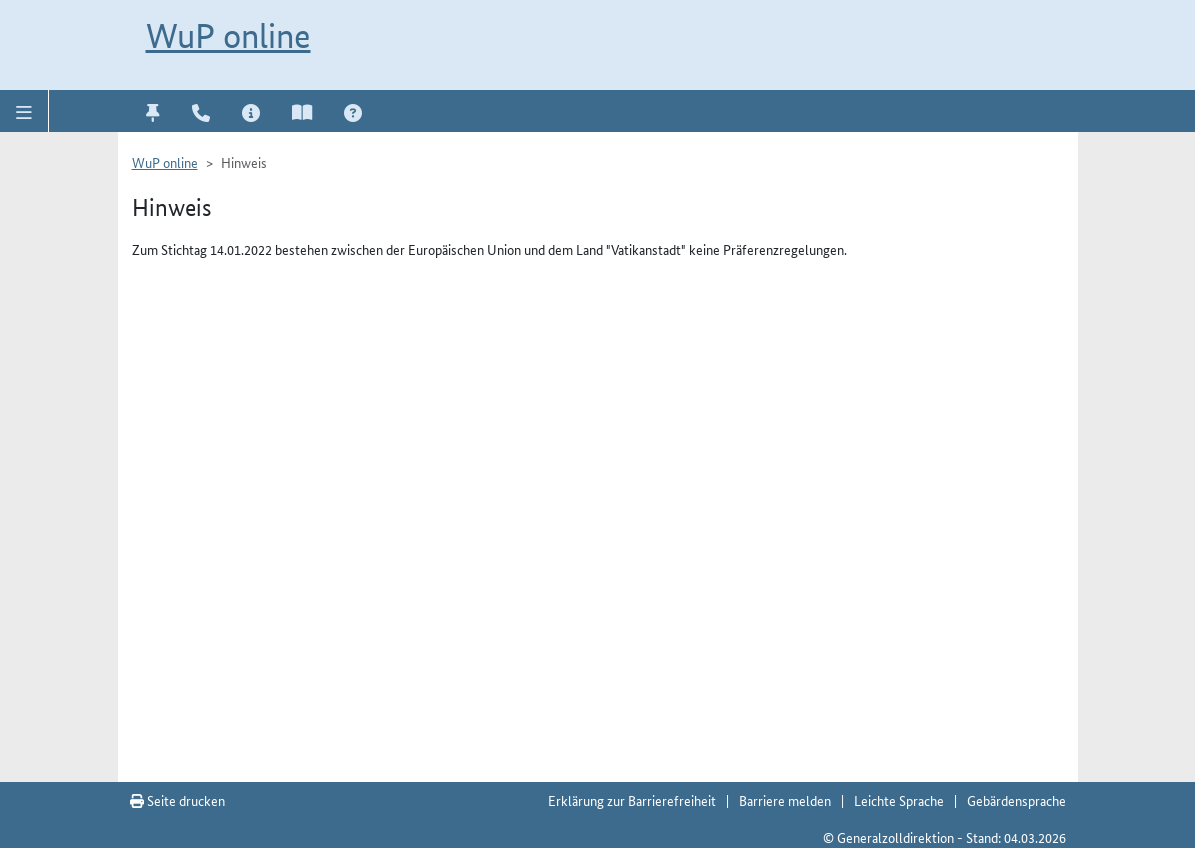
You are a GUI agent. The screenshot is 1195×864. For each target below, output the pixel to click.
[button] (24, 111)
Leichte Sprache (899, 800)
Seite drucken (177, 800)
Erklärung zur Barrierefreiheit (632, 800)
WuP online (228, 36)
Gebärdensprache (1016, 800)
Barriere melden (785, 800)
